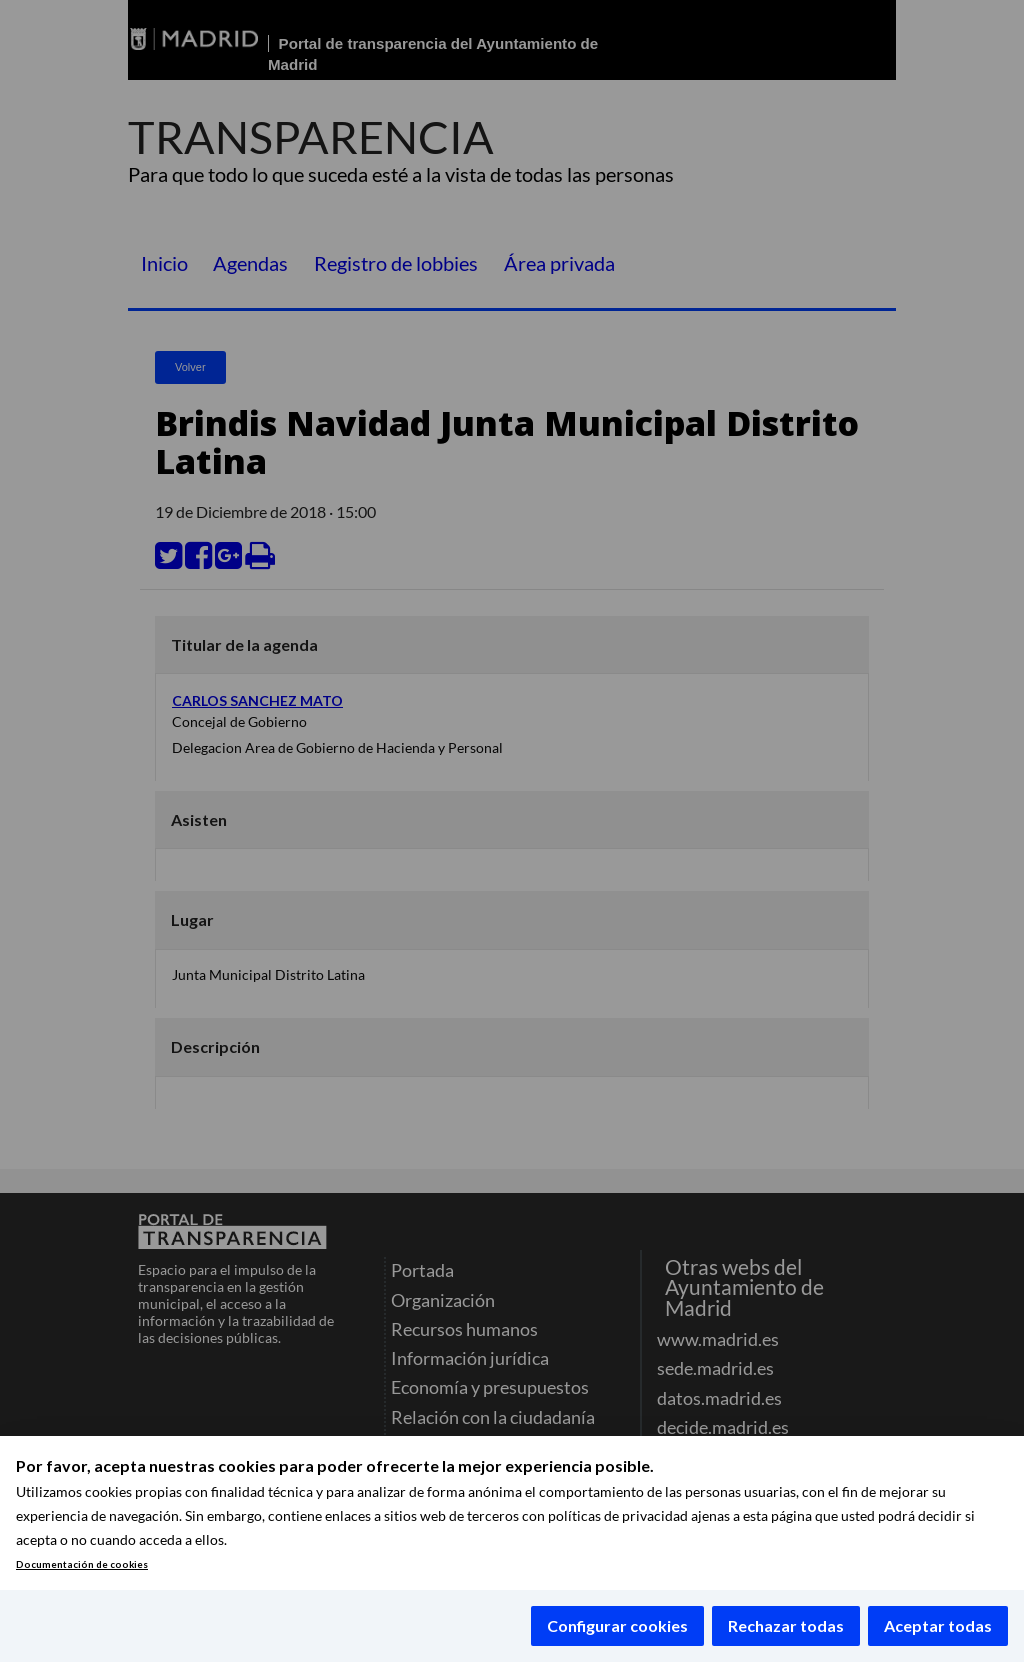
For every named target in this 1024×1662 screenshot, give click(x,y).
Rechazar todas (786, 1625)
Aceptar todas (938, 1625)
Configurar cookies (617, 1625)
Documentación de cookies (82, 1564)
